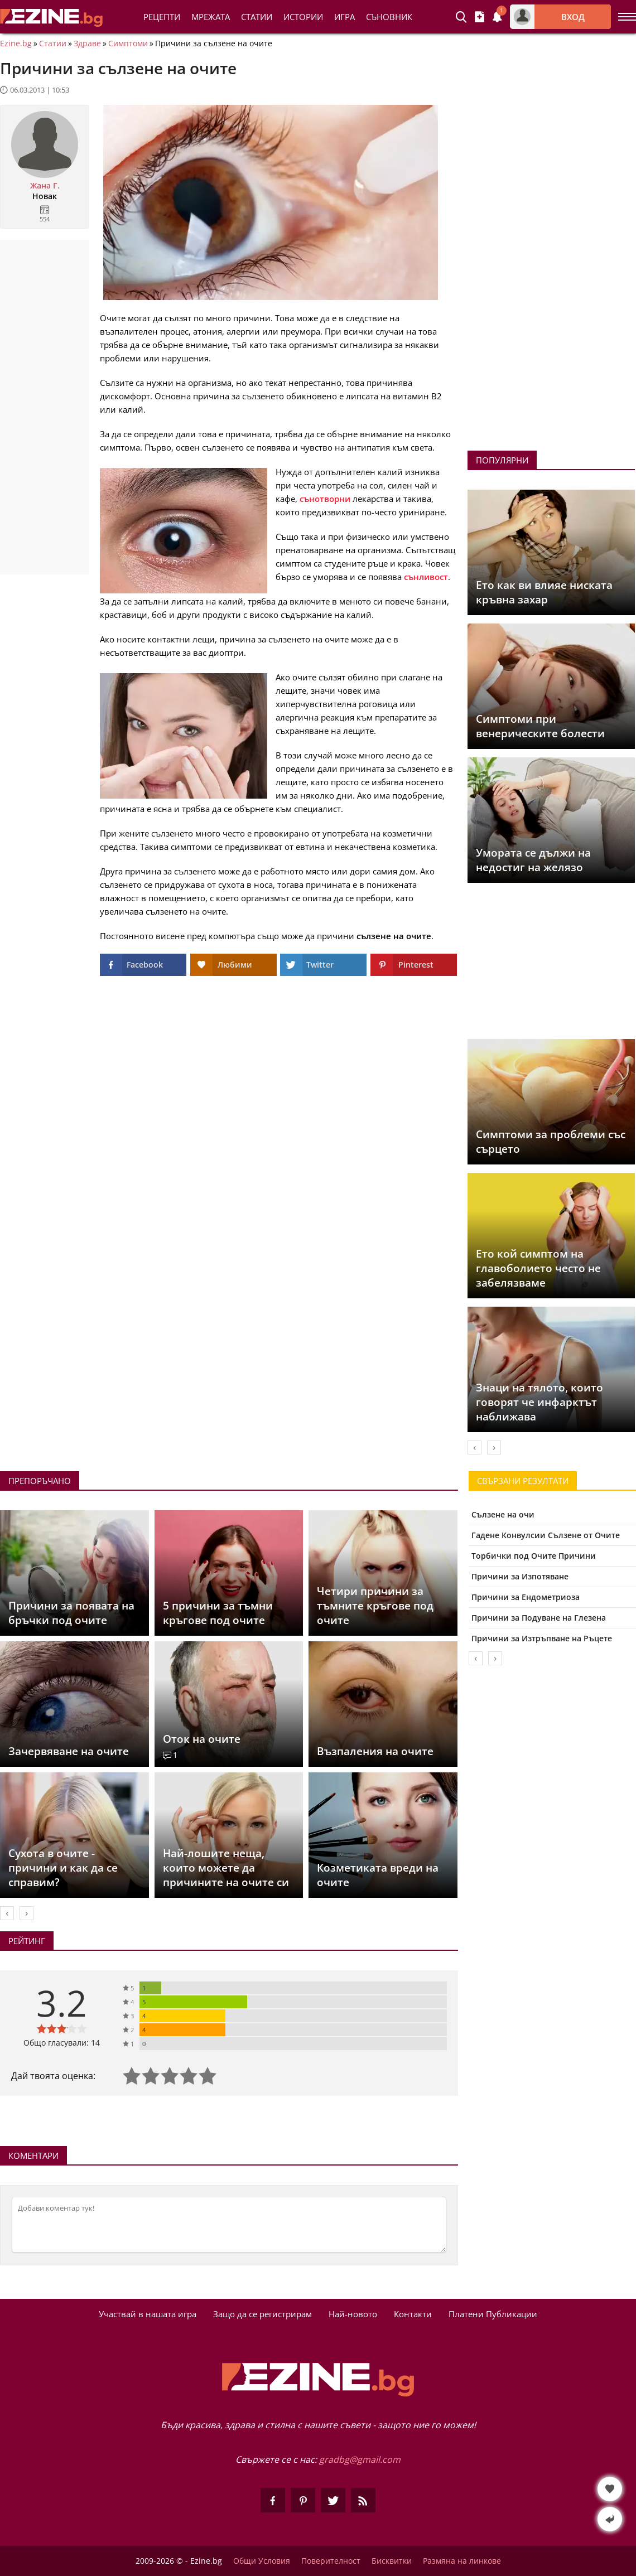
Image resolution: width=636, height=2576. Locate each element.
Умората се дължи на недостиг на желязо (533, 859)
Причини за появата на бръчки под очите (71, 1612)
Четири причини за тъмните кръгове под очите (375, 1605)
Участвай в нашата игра (147, 2313)
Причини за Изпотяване (519, 1576)
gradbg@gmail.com (360, 2459)
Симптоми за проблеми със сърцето (550, 1141)
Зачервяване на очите (68, 1751)
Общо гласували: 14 (61, 2042)
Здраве (87, 43)
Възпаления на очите (375, 1751)
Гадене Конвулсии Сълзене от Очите (545, 1535)
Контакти (413, 2313)
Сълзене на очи (502, 1514)
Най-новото (353, 2313)
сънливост (426, 576)
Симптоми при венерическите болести (540, 726)
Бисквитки (392, 2561)
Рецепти (161, 16)
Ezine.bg (16, 43)
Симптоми (128, 43)
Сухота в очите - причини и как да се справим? (63, 1867)
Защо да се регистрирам (262, 2313)
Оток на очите (201, 1739)
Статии (256, 16)
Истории (303, 16)
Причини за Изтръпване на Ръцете (541, 1638)
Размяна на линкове (462, 2561)
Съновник (389, 16)
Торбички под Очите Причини (533, 1555)
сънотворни (325, 498)
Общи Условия (261, 2561)
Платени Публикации (493, 2313)
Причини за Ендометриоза (525, 1597)
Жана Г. (45, 186)
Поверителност (330, 2561)
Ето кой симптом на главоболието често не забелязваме (538, 1268)
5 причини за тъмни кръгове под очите (218, 1612)
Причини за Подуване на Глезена (538, 1617)
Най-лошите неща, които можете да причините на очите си (226, 1867)
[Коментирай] (229, 2225)
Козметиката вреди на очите (378, 1874)
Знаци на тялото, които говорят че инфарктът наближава (539, 1402)
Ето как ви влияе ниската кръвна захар (544, 592)
